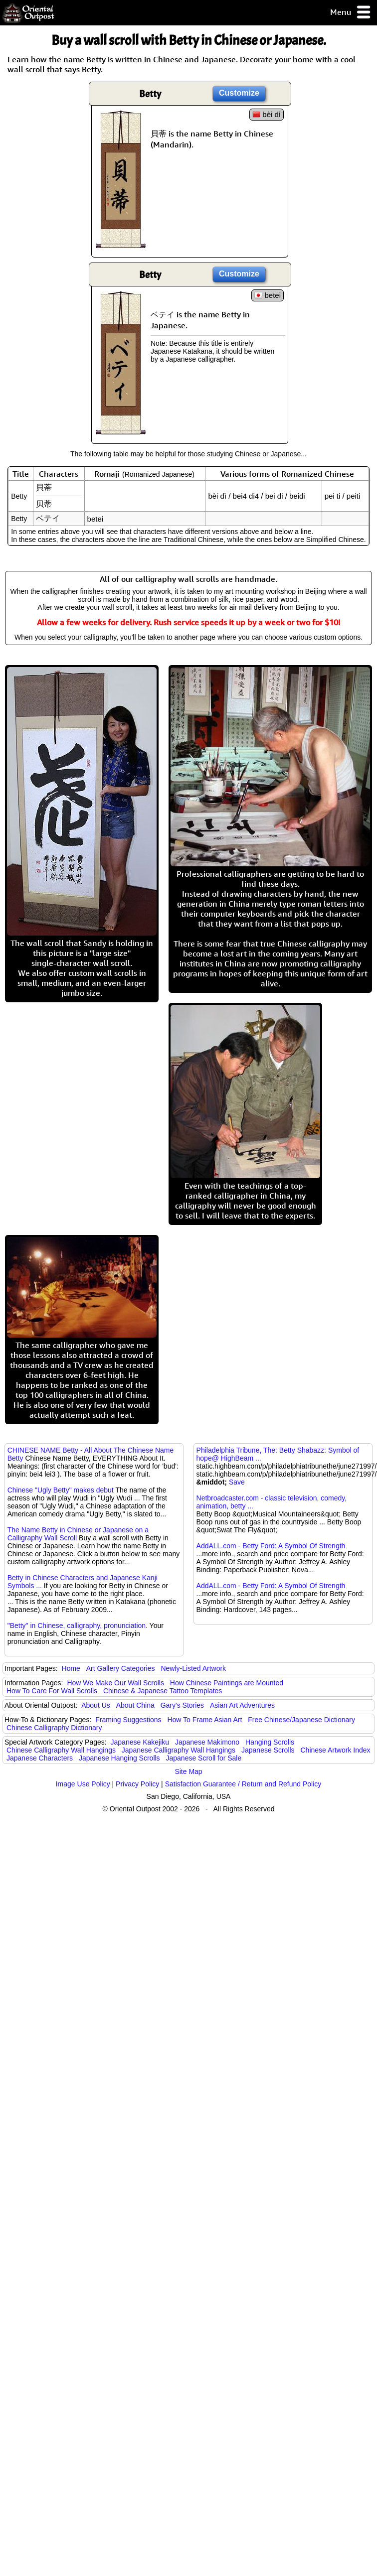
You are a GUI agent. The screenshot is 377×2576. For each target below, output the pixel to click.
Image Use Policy (83, 1784)
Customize (239, 93)
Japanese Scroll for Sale (204, 1758)
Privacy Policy (137, 1784)
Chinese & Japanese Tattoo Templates (162, 1691)
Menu (351, 12)
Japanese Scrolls (268, 1750)
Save (237, 1482)
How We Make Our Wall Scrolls (115, 1683)
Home (71, 1668)
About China (135, 1705)
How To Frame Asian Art (204, 1720)
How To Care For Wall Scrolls (51, 1691)
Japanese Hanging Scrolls (119, 1758)
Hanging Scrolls (269, 1742)
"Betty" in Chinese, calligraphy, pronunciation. (77, 1625)
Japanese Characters (39, 1758)
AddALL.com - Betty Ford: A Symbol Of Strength (271, 1546)
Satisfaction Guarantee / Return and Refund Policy (243, 1784)
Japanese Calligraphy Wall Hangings (178, 1750)
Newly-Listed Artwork (193, 1668)
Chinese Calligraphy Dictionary (54, 1728)
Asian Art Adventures (242, 1705)
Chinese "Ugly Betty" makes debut (60, 1490)
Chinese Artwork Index (336, 1750)
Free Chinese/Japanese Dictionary (301, 1720)
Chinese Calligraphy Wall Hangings (61, 1750)
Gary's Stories (182, 1705)
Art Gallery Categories (120, 1668)
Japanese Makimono (207, 1742)
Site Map (188, 1771)
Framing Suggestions (128, 1720)
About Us (95, 1705)
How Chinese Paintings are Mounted (226, 1683)
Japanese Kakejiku (140, 1742)
